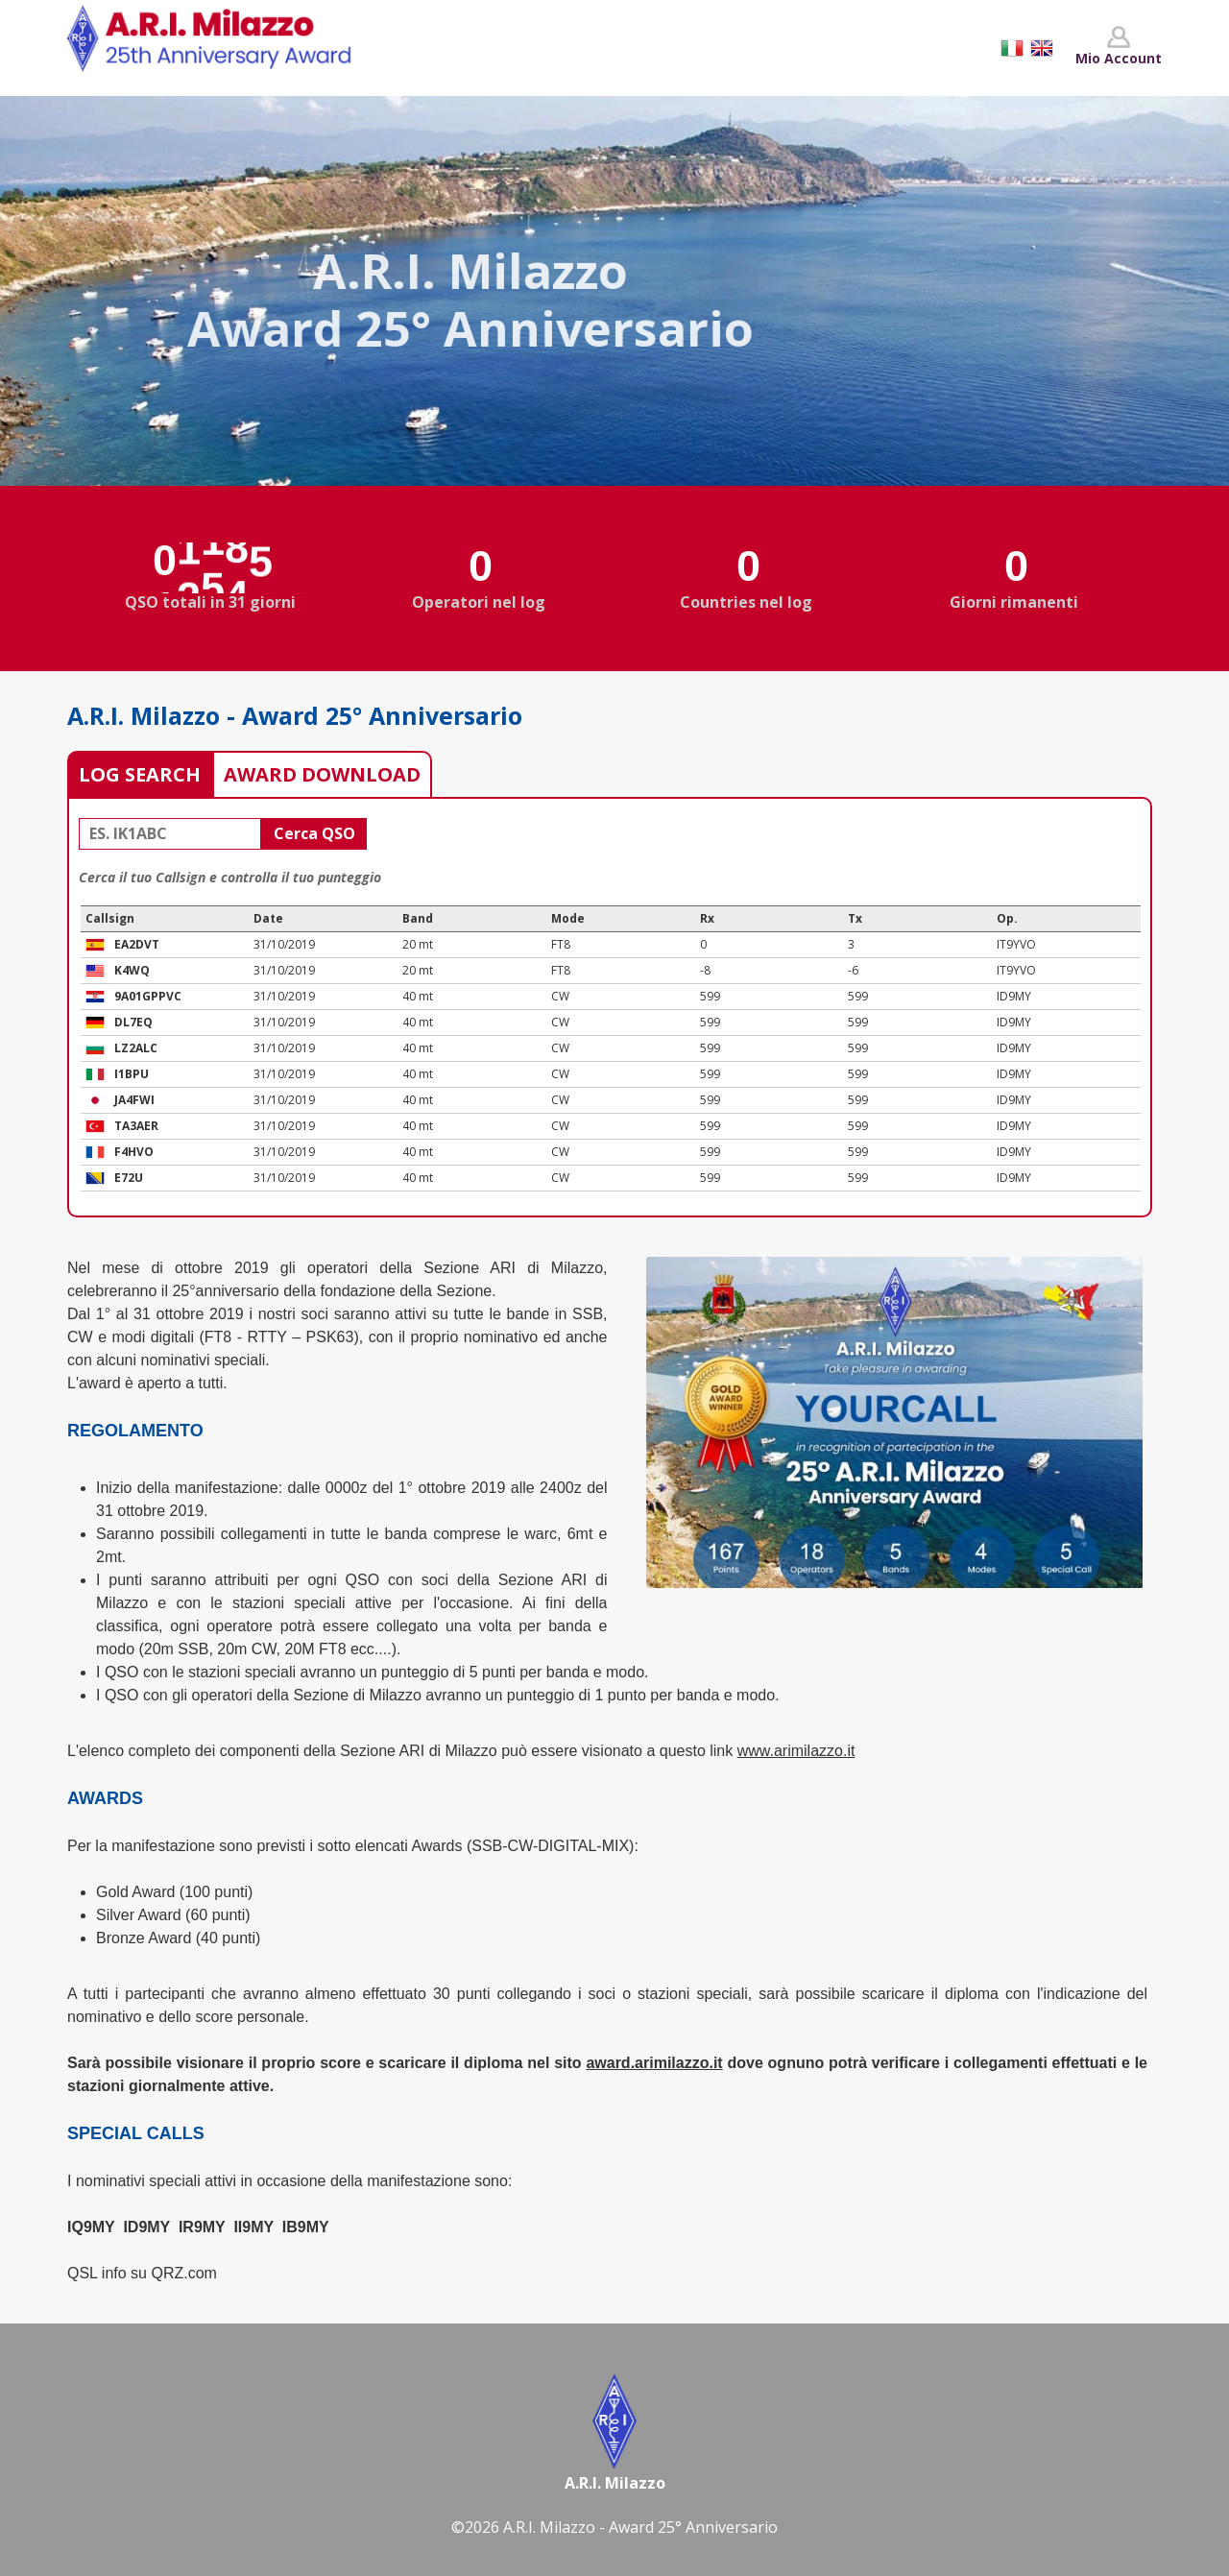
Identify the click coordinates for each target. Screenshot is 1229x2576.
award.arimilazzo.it (654, 2063)
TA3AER (136, 1126)
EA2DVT (136, 944)
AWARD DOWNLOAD (322, 774)
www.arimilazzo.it (796, 1751)
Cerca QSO (314, 833)
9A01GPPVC (147, 996)
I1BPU (131, 1074)
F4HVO (134, 1152)
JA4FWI (134, 1100)
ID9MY (1014, 996)
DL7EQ (133, 1022)
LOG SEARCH (140, 774)
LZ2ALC (135, 1048)
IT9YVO (1016, 944)
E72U (128, 1177)
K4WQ (132, 970)
